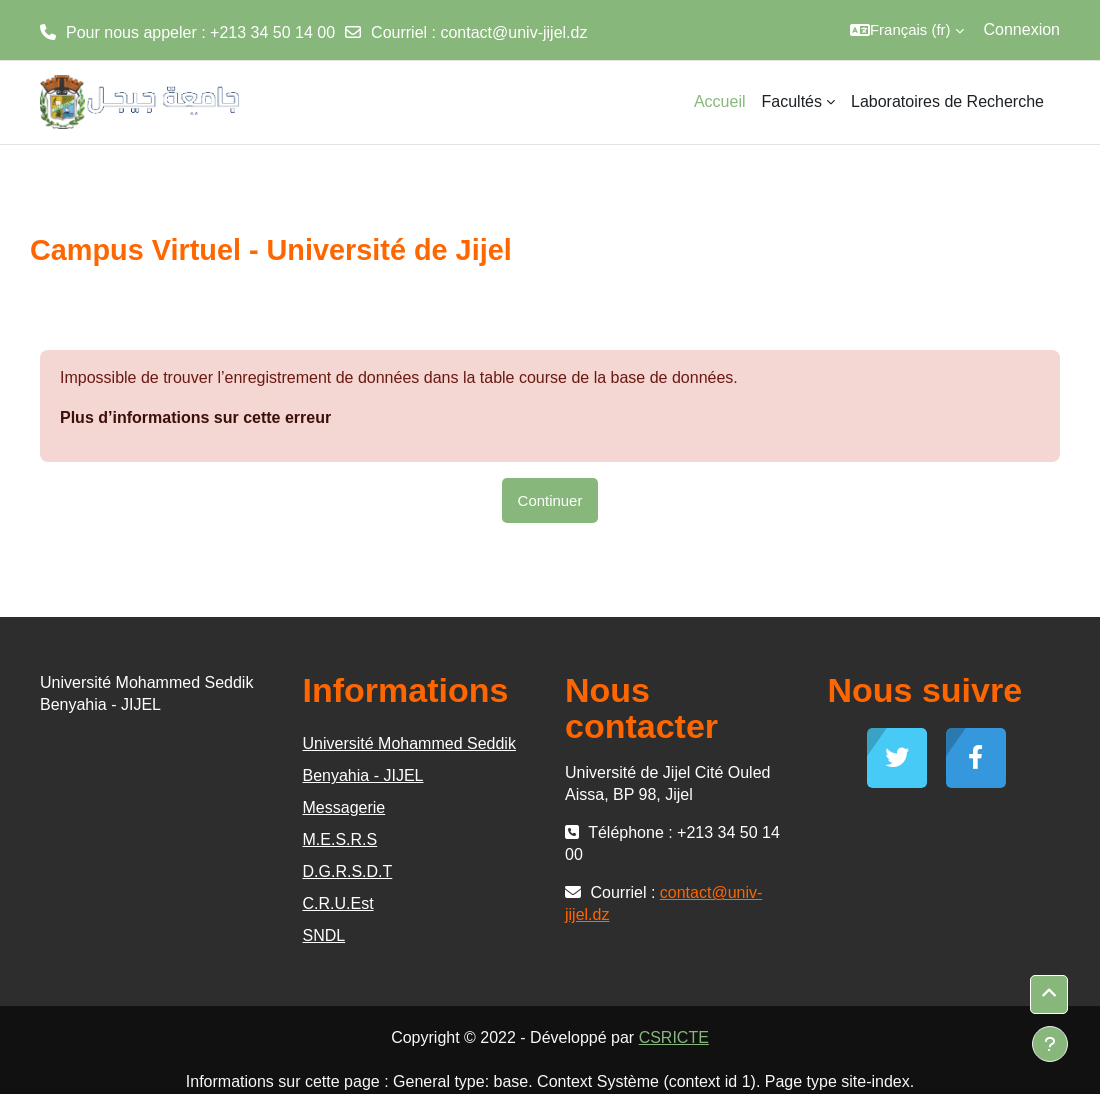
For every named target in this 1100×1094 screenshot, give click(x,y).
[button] (907, 30)
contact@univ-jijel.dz (513, 32)
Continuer (550, 500)
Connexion (1022, 29)
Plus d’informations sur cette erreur (195, 417)
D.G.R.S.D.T (348, 871)
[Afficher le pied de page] (1050, 1044)
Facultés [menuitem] (792, 101)
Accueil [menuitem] (720, 101)
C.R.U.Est (338, 903)
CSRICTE (674, 1037)
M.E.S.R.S (340, 839)
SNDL (324, 935)
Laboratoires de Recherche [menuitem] (947, 101)
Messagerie (344, 807)
